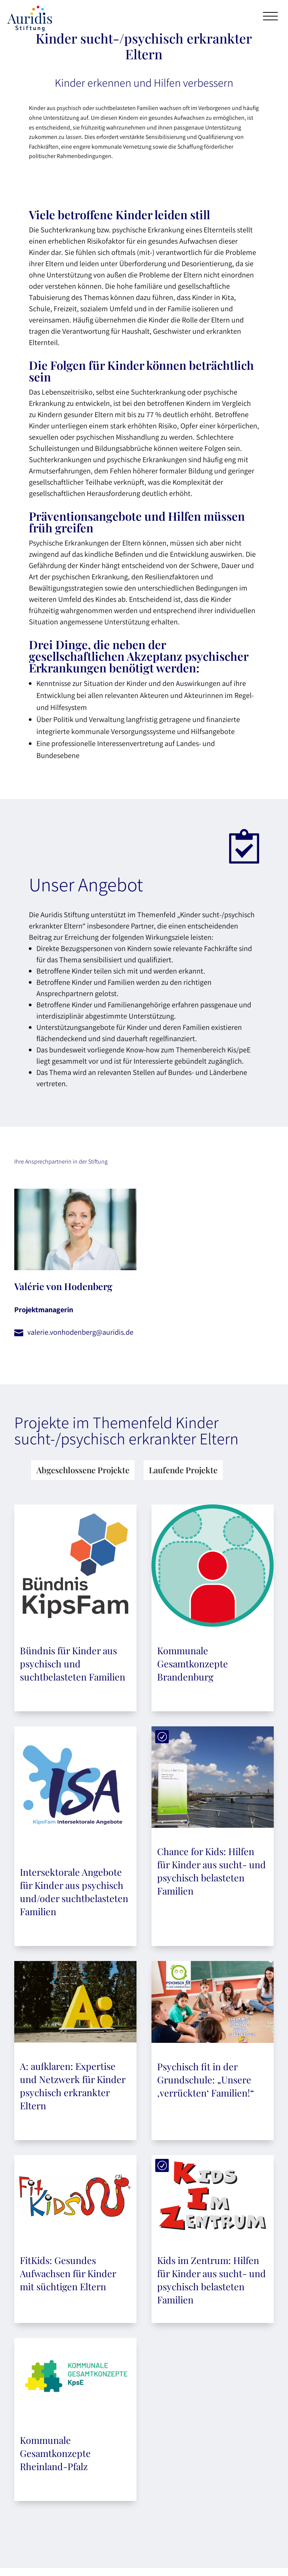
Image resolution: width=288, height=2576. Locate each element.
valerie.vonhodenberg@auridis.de (80, 1332)
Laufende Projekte (183, 1470)
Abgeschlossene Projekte (82, 1470)
